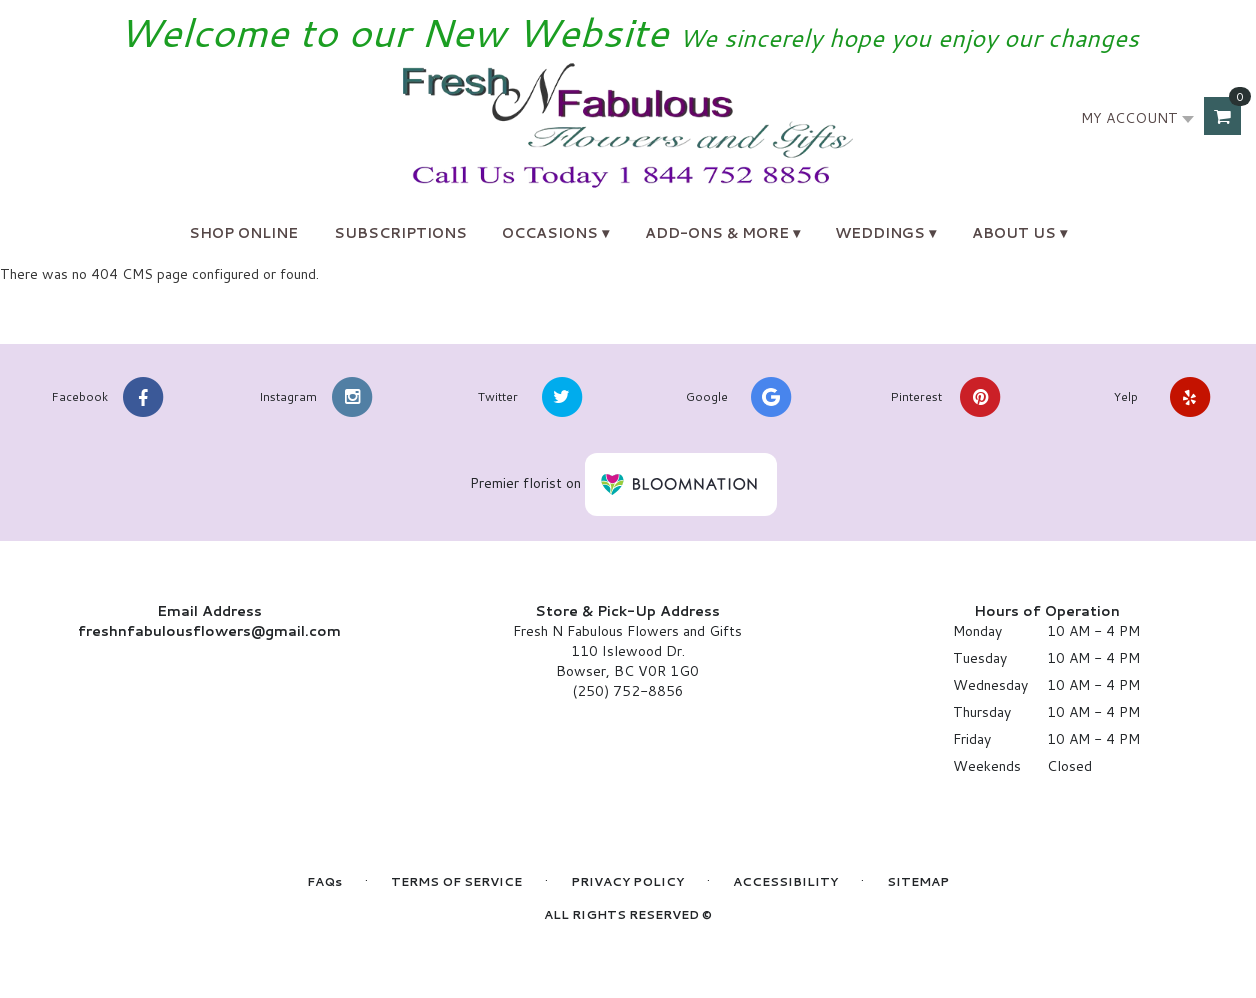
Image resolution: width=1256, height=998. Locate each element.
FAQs (324, 881)
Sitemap (918, 881)
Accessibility (785, 881)
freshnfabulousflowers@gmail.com (209, 631)
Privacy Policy (627, 881)
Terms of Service (456, 881)
